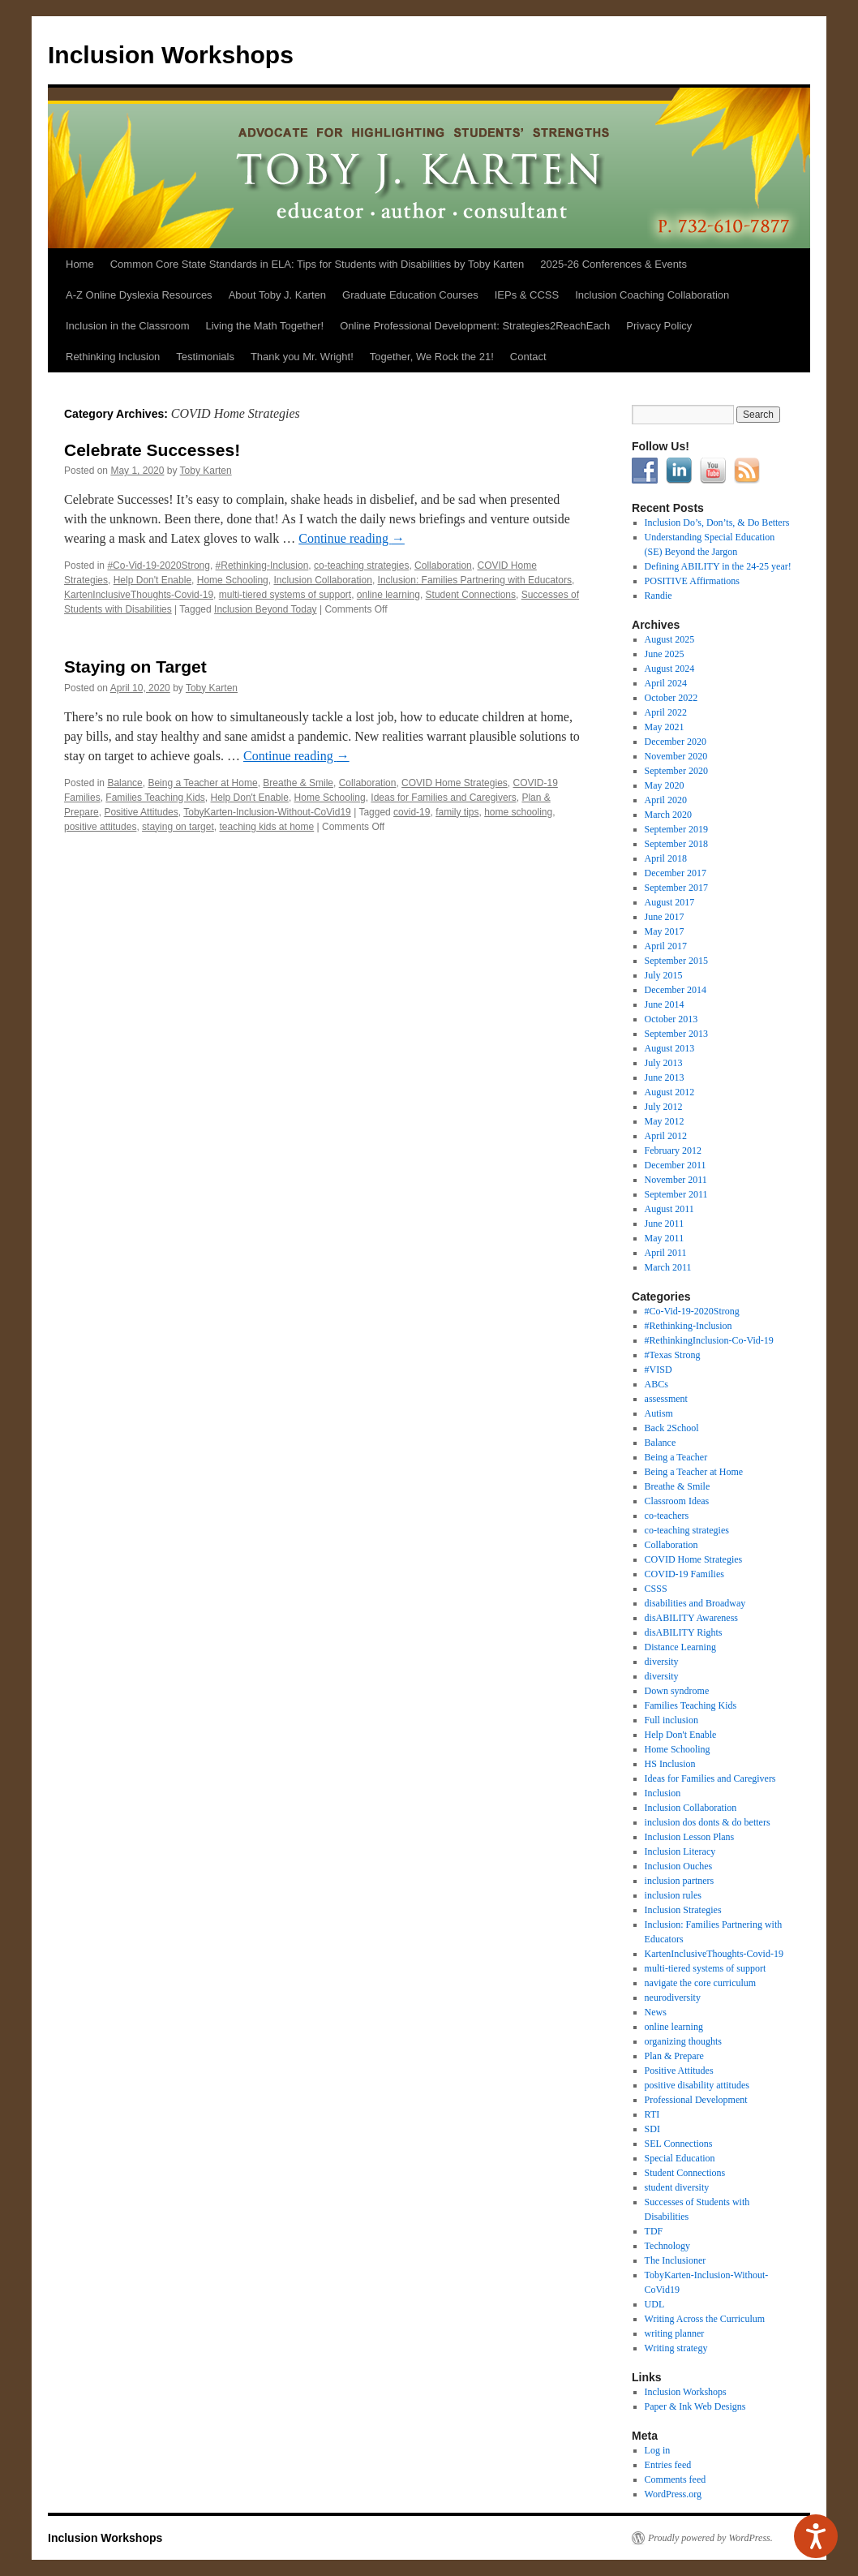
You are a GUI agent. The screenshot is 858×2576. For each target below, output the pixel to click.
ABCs (656, 1384)
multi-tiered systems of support (285, 594)
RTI (652, 2114)
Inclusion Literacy (680, 1851)
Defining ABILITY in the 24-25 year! (718, 566)
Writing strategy (676, 2348)
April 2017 (666, 946)
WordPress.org (673, 2494)
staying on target (178, 826)
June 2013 (664, 1077)
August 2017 (670, 902)
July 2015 (664, 975)
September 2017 (676, 887)
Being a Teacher (676, 1457)
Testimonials (205, 356)
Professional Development (696, 2099)
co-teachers (667, 1515)
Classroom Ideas (677, 1501)
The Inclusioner (675, 2260)
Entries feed (668, 2465)
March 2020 (668, 814)
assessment (666, 1398)
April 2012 (666, 1136)
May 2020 (664, 785)
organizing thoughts (683, 2041)
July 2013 (664, 1063)
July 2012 (664, 1106)
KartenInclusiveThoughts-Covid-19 (138, 594)
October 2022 (671, 697)
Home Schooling (232, 580)
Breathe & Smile (298, 783)
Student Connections (471, 594)
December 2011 (675, 1165)
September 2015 (676, 960)
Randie (658, 595)
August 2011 (669, 1209)
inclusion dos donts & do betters (707, 1822)
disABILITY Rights (684, 1632)
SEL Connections (679, 2143)
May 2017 (664, 931)
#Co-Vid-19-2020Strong (158, 565)
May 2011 (664, 1238)
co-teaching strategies (361, 565)
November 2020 (676, 756)
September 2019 (676, 829)
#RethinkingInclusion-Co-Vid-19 (709, 1340)
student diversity (677, 2187)
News (656, 2012)
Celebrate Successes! (152, 450)
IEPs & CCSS (527, 295)
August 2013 (670, 1048)
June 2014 (664, 1004)
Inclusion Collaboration (322, 580)
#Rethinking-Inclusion (262, 565)
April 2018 (666, 858)
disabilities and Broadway (695, 1603)
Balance (124, 783)
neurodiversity (673, 1997)
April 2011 (666, 1252)
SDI (652, 2129)
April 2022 (666, 712)
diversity (662, 1661)
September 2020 (676, 770)
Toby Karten (206, 470)
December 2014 (675, 990)
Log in (658, 2450)
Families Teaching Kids (155, 797)
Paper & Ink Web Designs (695, 2406)
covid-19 (411, 812)
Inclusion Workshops (171, 54)
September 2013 (676, 1033)
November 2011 (676, 1179)
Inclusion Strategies (683, 1910)
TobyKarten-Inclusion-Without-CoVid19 (267, 812)
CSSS (656, 1588)
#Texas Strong (673, 1355)
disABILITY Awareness (691, 1617)
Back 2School (672, 1428)
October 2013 (671, 1019)
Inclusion (663, 1793)
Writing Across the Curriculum (705, 2318)
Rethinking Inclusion (113, 356)
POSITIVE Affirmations (692, 581)
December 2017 (675, 873)
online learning (388, 594)
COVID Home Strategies (454, 783)
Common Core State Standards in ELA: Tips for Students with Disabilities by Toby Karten (317, 264)
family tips (456, 812)
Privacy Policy (659, 326)
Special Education (680, 2158)
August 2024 (670, 668)
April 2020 (666, 800)
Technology (667, 2245)
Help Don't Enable (152, 580)
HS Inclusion (670, 1764)
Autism (659, 1413)
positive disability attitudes (697, 2085)
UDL (655, 2304)
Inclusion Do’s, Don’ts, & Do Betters (717, 522)
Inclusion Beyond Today (265, 609)
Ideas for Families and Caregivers (443, 797)
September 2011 (676, 1194)
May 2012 (664, 1121)
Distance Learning (680, 1647)
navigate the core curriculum (701, 1983)
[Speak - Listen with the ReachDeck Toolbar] (816, 2536)
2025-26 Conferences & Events (613, 264)
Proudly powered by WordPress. (710, 2538)
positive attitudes (100, 826)
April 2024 (666, 683)
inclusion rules (673, 1895)
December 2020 (675, 741)
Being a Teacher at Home (202, 783)
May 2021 (664, 727)
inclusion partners (679, 1880)
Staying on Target (135, 666)
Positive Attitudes (141, 812)
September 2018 (676, 843)
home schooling (518, 812)
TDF (654, 2231)
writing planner (675, 2333)
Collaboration (443, 565)
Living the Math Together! (264, 326)
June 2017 (664, 916)
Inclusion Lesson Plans (690, 1837)
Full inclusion (671, 1720)
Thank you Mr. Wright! (302, 356)
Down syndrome (677, 1691)
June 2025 (664, 654)
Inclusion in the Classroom (127, 326)
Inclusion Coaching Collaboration (652, 295)
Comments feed (675, 2479)
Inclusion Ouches (679, 1866)
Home (80, 264)
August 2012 (670, 1092)
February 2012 (673, 1150)
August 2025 (670, 639)
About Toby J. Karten (277, 295)
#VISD (658, 1369)
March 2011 (668, 1267)
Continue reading (351, 538)
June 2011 (664, 1223)
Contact (528, 356)
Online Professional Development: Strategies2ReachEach (475, 326)
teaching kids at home (266, 826)
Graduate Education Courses (410, 295)
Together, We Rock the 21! (432, 356)
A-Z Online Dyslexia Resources (139, 295)
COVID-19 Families (684, 1574)
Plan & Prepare (674, 2056)
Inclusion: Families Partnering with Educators (475, 580)
